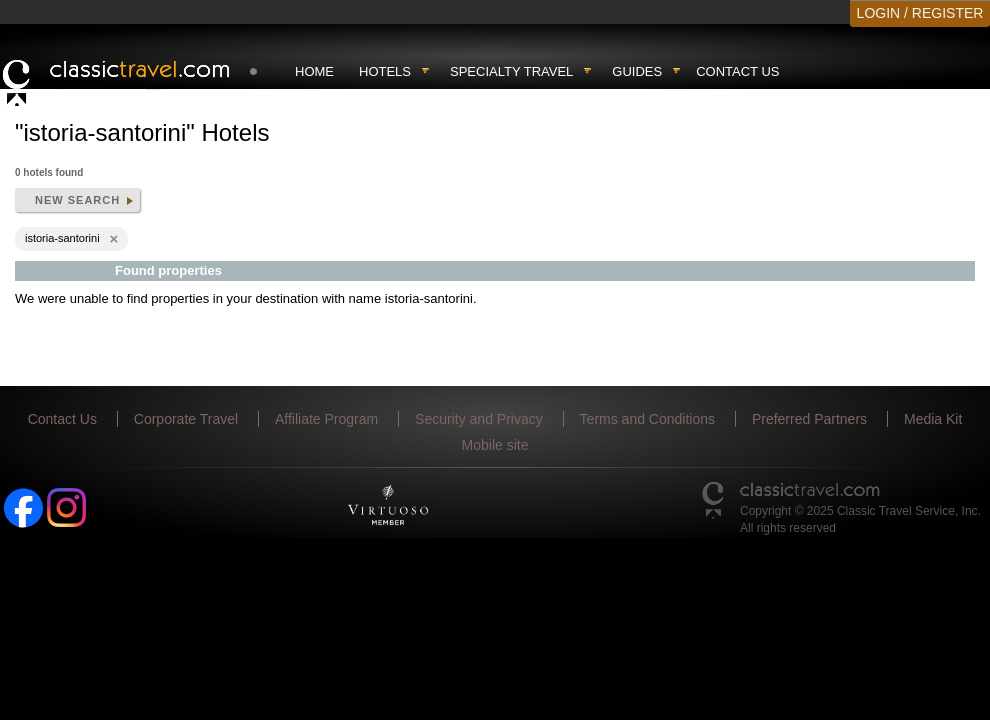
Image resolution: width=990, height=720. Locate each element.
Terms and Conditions (647, 419)
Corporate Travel (186, 419)
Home (314, 71)
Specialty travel (511, 71)
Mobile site (495, 445)
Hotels (385, 71)
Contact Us (737, 71)
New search (77, 200)
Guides (637, 71)
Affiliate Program (326, 419)
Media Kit (933, 419)
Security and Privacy (479, 419)
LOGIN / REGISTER (920, 13)
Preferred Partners (809, 419)
